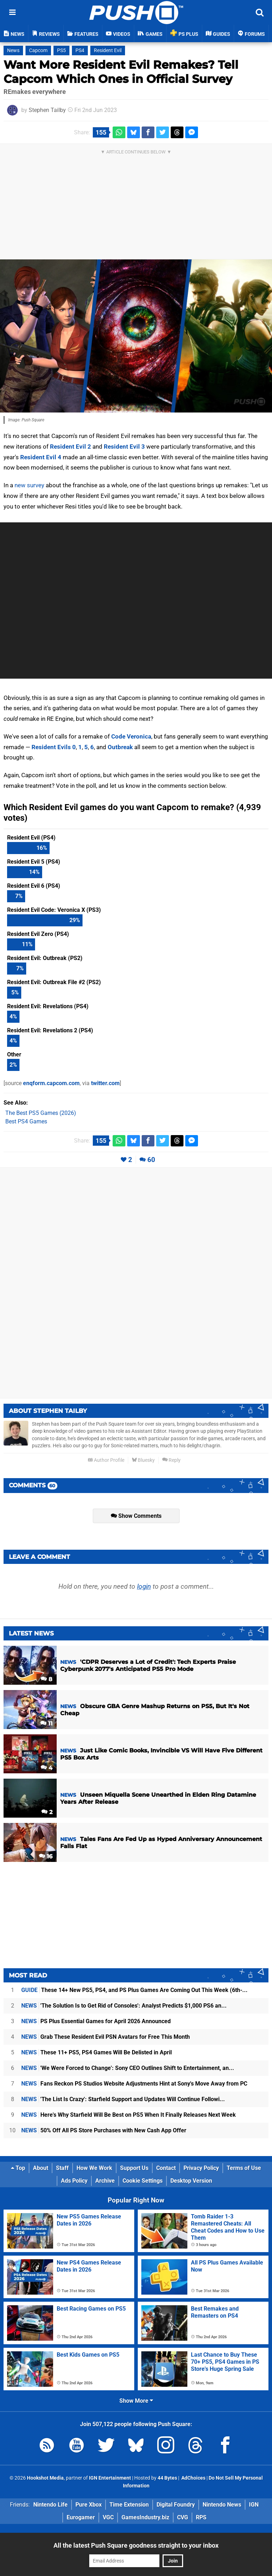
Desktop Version (191, 2180)
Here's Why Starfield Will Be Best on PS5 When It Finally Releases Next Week (128, 2114)
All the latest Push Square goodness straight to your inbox (136, 2545)
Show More (136, 2400)
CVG (182, 2517)
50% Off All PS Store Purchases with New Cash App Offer (103, 2130)
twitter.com (105, 1083)
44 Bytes (167, 2478)
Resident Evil (107, 50)
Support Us (134, 2168)
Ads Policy (74, 2180)
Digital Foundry (176, 2504)
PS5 (61, 50)
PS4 (79, 50)
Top (18, 2168)
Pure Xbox (88, 2504)
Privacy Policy (201, 2168)
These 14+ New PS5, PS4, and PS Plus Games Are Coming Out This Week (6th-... (134, 1990)
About (40, 2168)
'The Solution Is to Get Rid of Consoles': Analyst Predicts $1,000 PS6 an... (124, 2005)
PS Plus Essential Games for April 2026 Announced (96, 2021)
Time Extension (129, 2504)
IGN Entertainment (110, 2478)
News (13, 50)
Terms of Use (244, 2168)
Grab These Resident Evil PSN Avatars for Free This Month (105, 2036)
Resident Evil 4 (40, 457)
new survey (29, 485)
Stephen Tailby (47, 110)
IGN (254, 2504)
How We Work (94, 2168)
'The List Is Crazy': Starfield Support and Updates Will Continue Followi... (123, 2099)
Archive (105, 2180)
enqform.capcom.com (51, 1083)
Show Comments (136, 1516)
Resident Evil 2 (70, 446)
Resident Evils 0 (54, 747)
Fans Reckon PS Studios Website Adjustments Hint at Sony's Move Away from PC (134, 2083)
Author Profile (106, 1460)
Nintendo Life (50, 2504)
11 (46, 1723)
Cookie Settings (143, 2180)
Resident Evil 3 (124, 446)
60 (151, 1160)
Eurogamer (81, 2517)
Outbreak (120, 747)
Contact (166, 2168)
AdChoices (192, 2478)
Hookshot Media (45, 2478)
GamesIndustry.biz (145, 2517)
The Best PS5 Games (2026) (40, 1113)
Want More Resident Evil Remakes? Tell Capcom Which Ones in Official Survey (121, 72)
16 (45, 1856)
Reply (171, 1460)
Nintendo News (222, 2504)
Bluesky (143, 1460)
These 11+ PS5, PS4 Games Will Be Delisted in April (96, 2052)
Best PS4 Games (26, 1121)
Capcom (38, 50)
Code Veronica (131, 736)
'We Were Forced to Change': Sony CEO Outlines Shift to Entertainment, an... (127, 2068)
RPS (201, 2517)
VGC (108, 2517)
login (144, 1586)
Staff (62, 2168)
